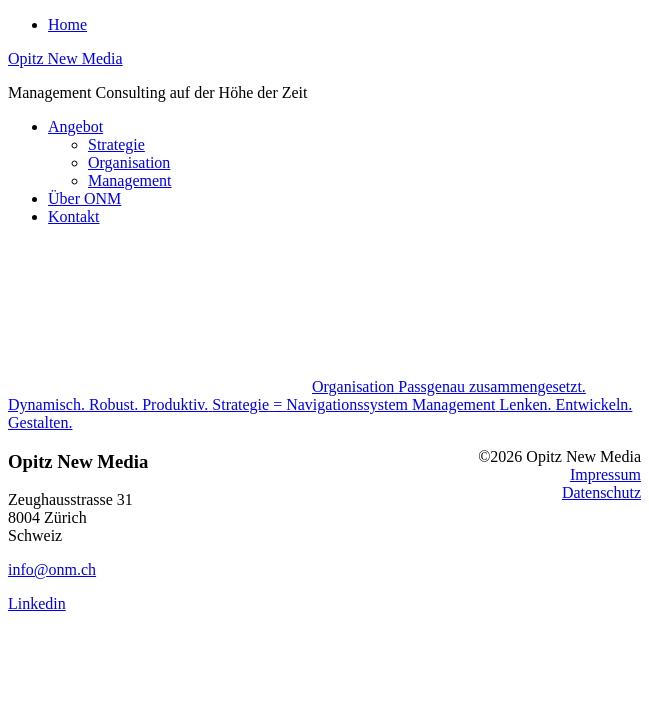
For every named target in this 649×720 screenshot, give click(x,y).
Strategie (116, 144)
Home (67, 24)
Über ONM (84, 198)
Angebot (75, 126)
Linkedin (37, 603)
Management (130, 180)
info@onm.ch (52, 569)
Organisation (129, 162)
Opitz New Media (65, 58)
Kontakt (74, 216)
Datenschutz (601, 492)
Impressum (605, 474)
